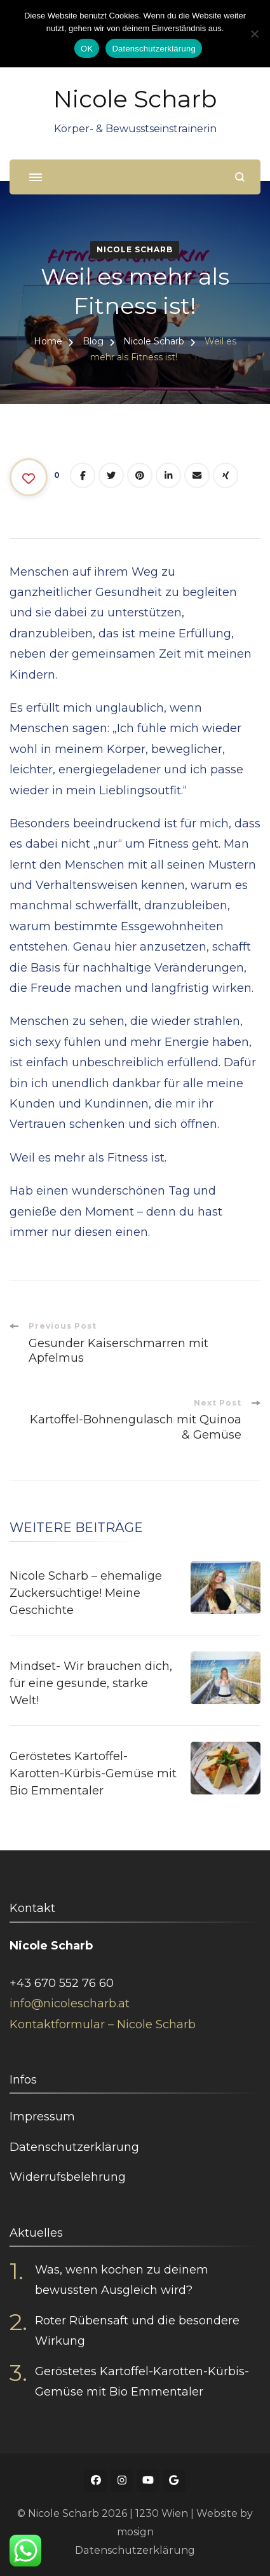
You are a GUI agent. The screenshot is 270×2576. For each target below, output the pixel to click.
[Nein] (254, 33)
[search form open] (240, 177)
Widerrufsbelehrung (68, 2177)
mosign (135, 2532)
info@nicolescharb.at (70, 2003)
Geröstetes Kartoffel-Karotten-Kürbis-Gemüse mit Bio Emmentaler (93, 1773)
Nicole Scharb (135, 99)
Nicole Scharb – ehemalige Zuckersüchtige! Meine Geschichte (86, 1593)
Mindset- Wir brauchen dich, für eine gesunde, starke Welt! (91, 1683)
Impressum (42, 2117)
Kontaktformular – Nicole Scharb (103, 2024)
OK (87, 48)
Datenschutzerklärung (74, 2147)
